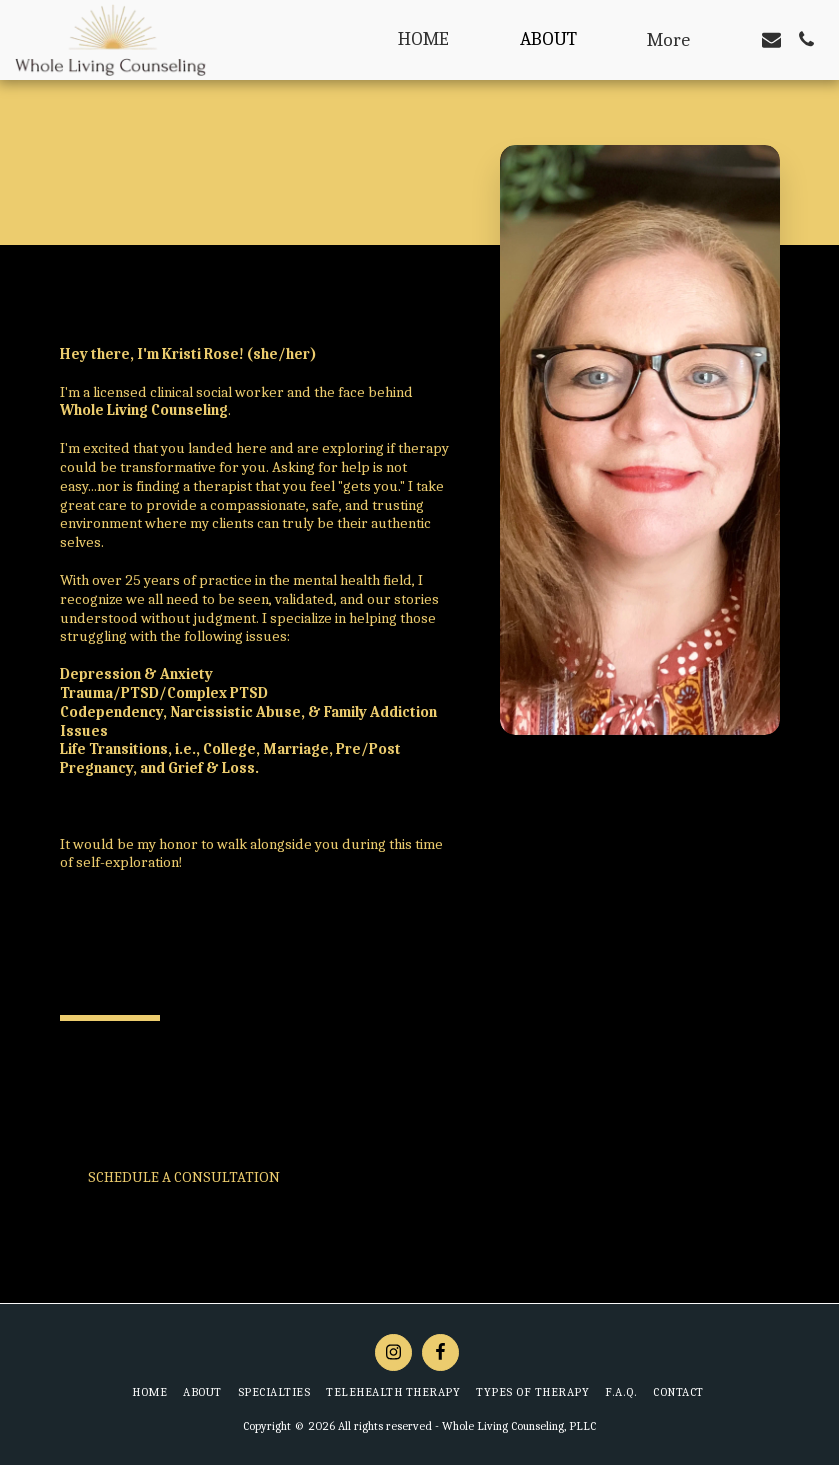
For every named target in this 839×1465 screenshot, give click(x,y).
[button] (771, 39)
